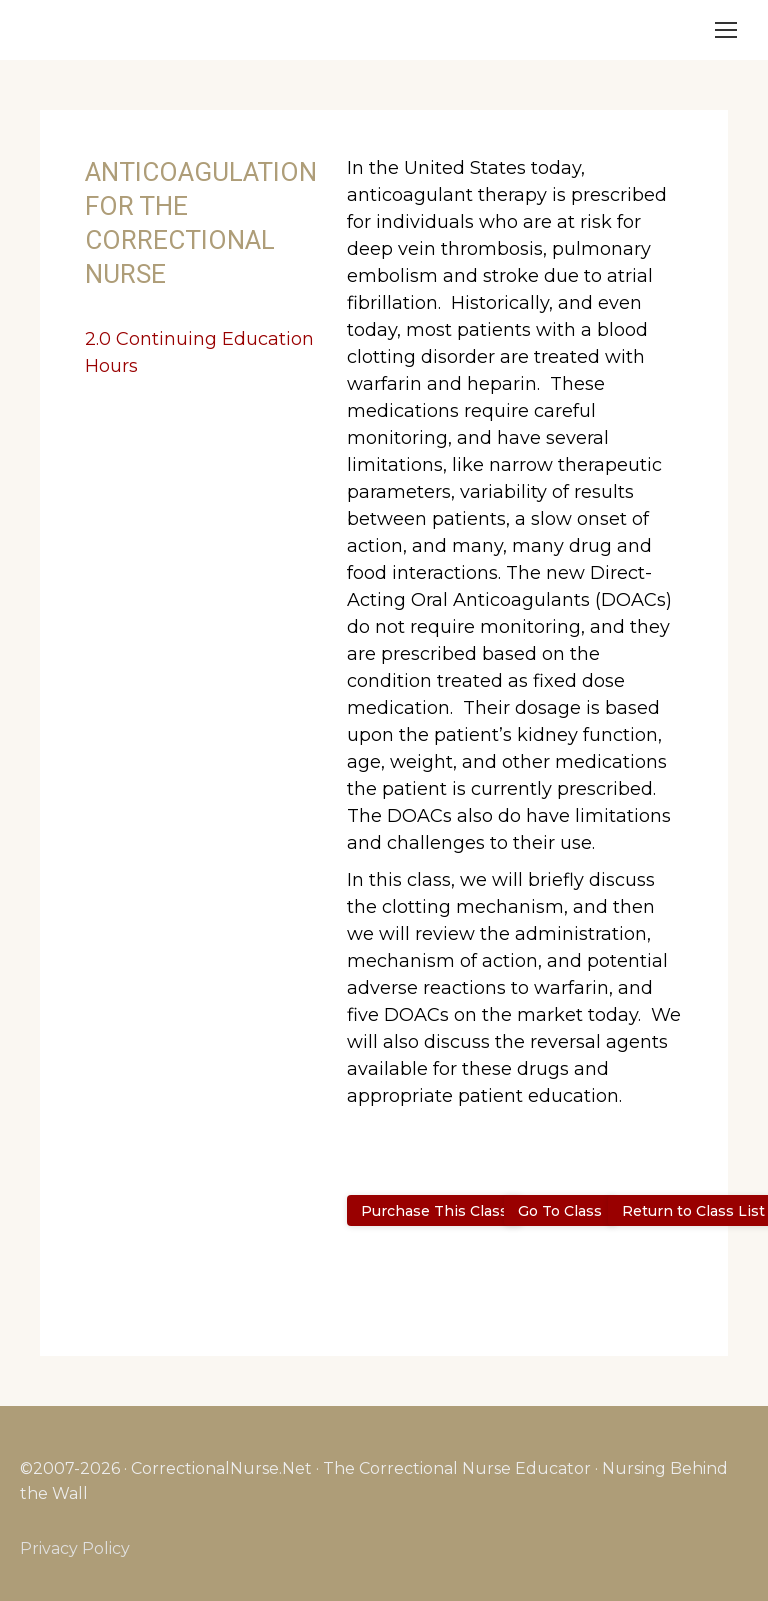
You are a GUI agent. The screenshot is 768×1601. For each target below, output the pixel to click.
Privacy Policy (75, 1548)
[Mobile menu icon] (726, 30)
